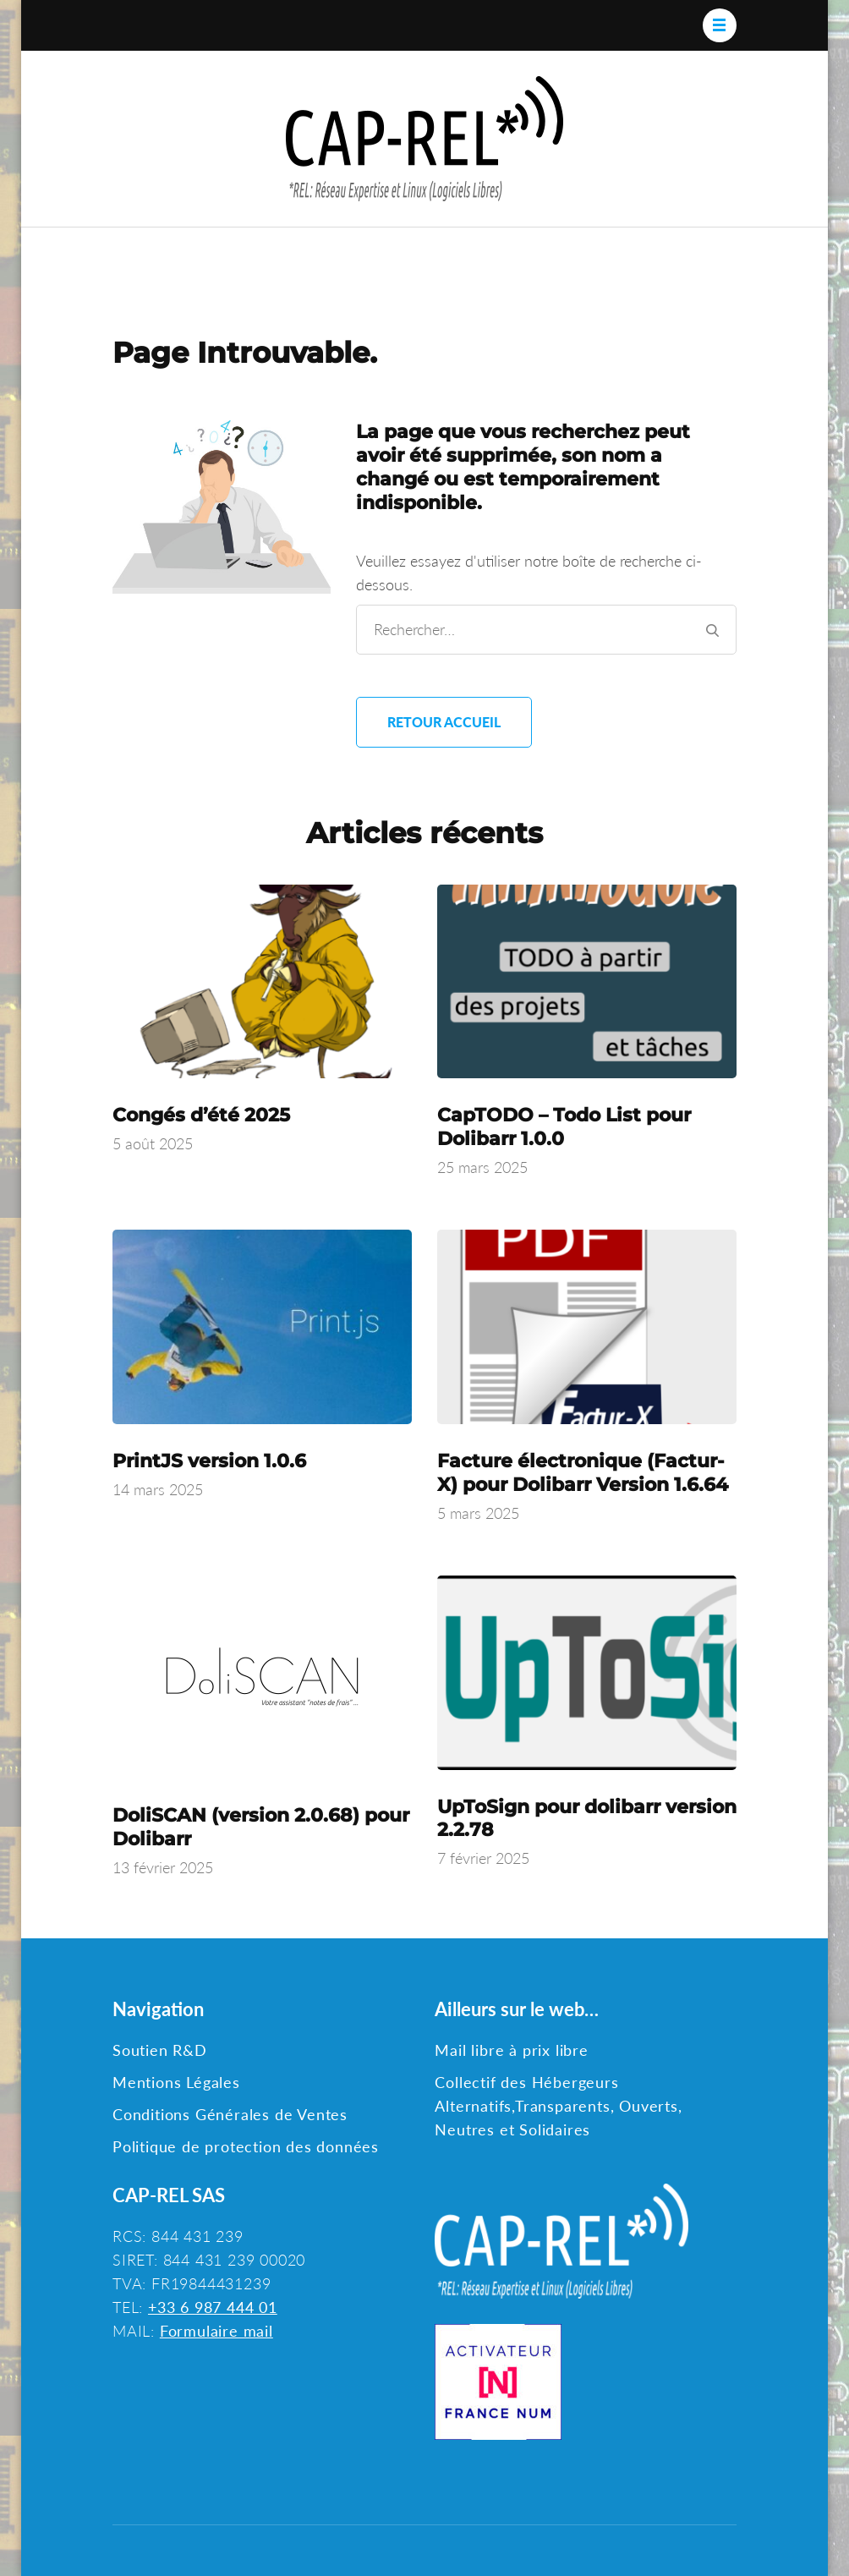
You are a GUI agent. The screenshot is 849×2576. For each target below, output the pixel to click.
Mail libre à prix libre (511, 2050)
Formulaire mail (216, 2330)
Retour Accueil (444, 722)
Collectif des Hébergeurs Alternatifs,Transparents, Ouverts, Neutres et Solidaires (558, 2106)
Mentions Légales (176, 2082)
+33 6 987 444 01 (212, 2307)
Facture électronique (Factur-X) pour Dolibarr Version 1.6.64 (582, 1473)
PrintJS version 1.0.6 (209, 1461)
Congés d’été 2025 (201, 1115)
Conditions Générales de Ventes (230, 2114)
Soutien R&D (159, 2050)
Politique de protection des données (245, 2146)
